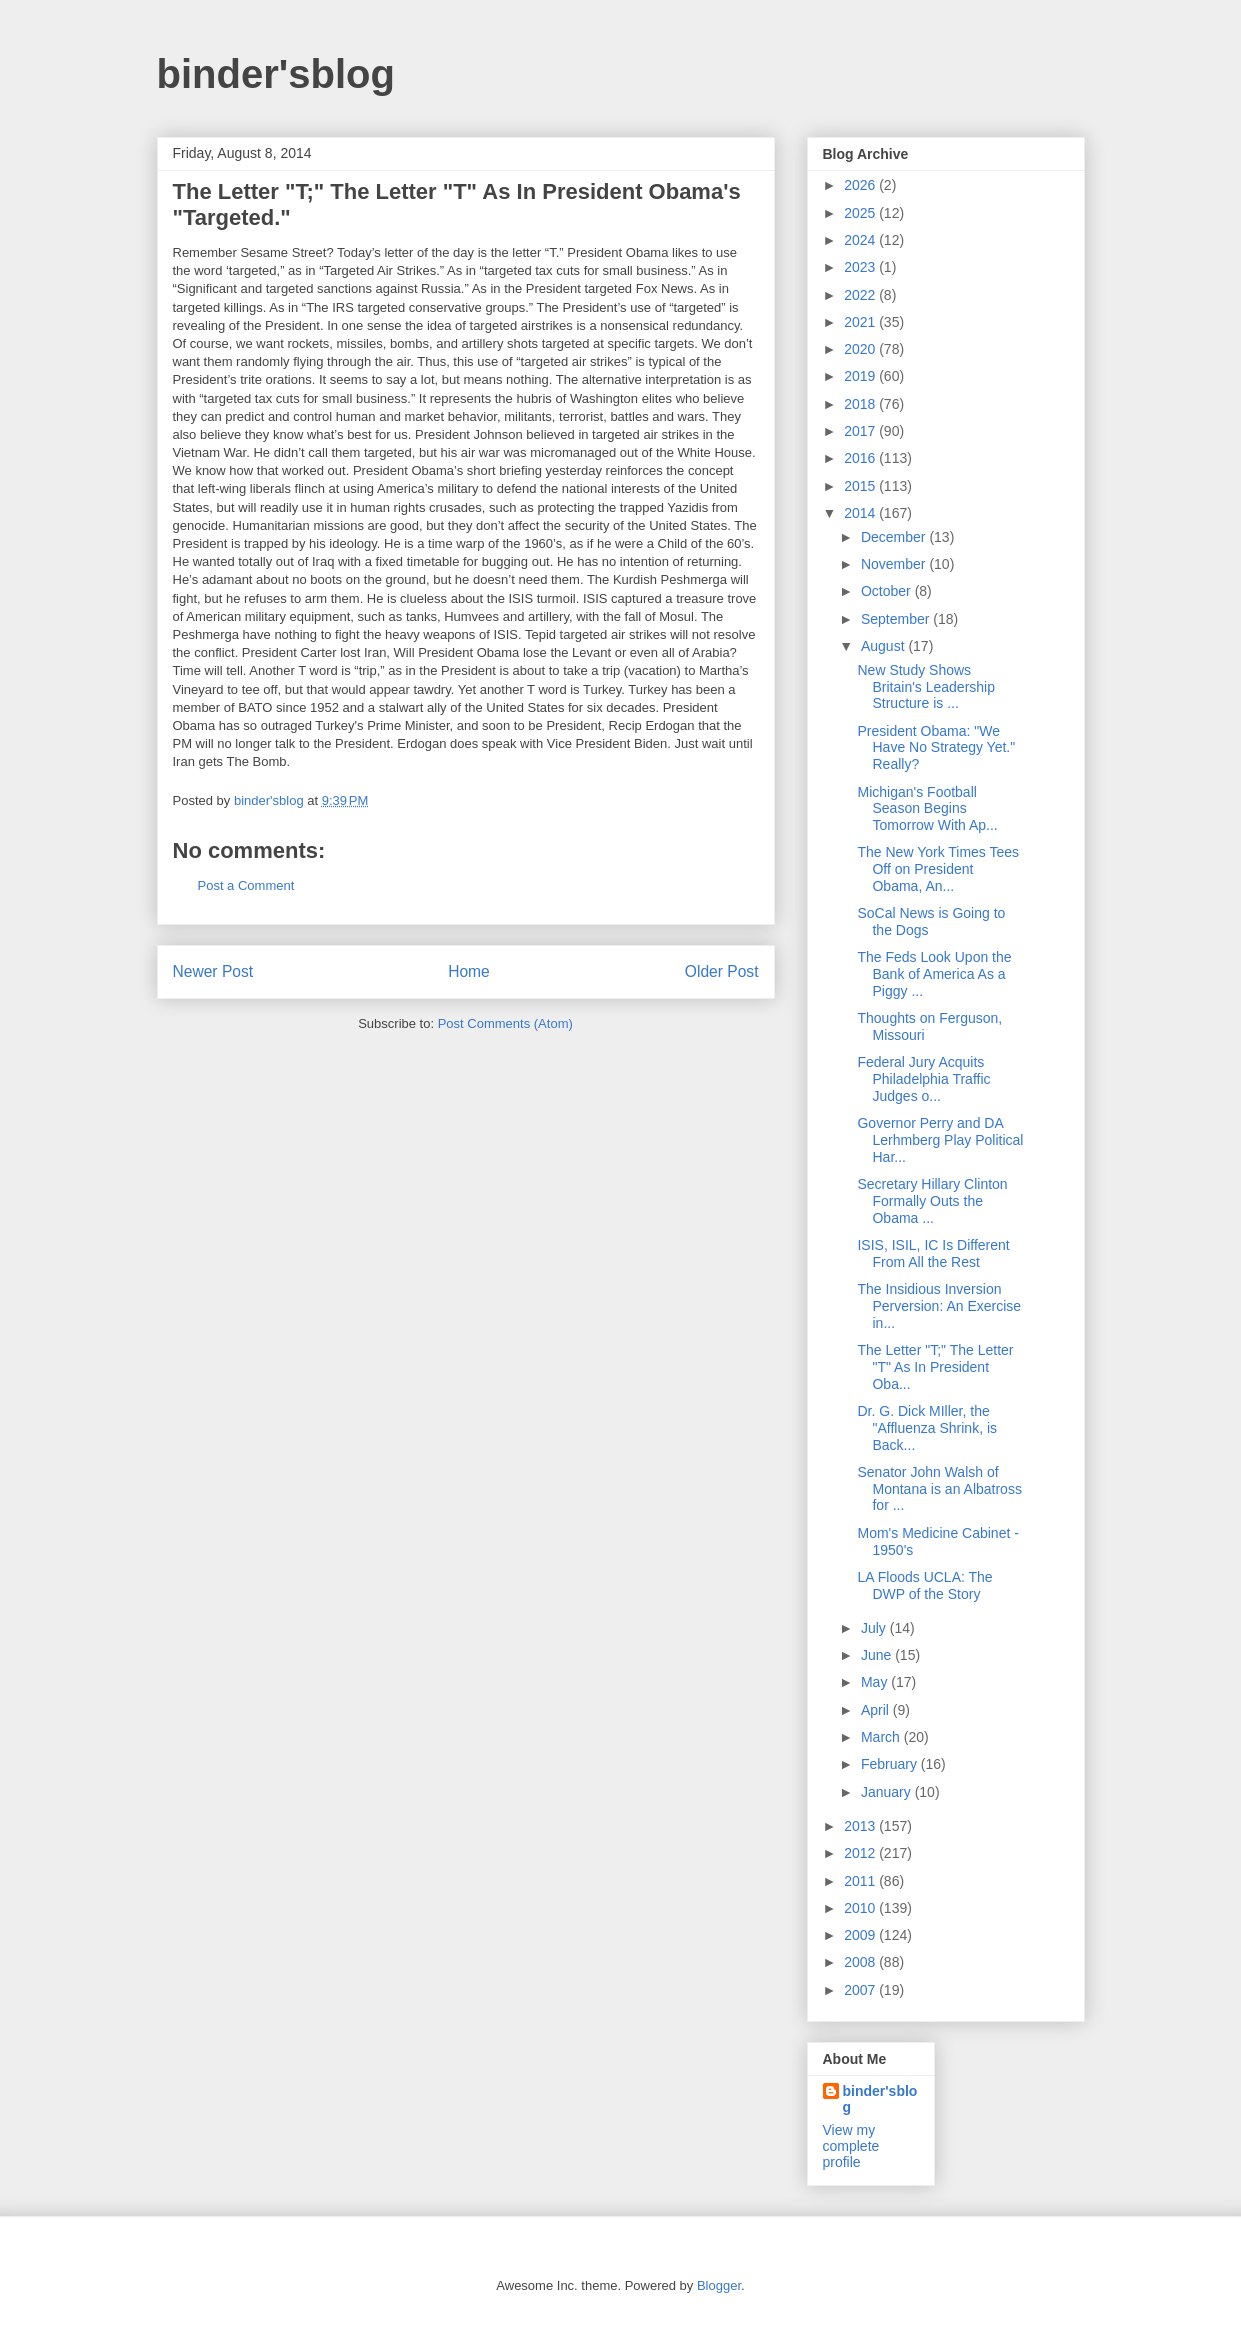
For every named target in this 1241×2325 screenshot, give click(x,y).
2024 (861, 240)
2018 (861, 404)
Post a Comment (246, 885)
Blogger (719, 2285)
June (878, 1655)
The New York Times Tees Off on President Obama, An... (938, 869)
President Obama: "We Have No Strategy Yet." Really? (936, 748)
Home (469, 971)
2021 (861, 322)
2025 (861, 213)
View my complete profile (851, 2146)
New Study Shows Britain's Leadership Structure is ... (926, 687)
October (888, 591)
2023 (861, 267)
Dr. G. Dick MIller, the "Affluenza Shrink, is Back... (927, 1428)
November (895, 564)
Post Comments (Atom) (505, 1023)
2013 (861, 1826)
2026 (861, 185)
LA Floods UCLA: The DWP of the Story (924, 1585)
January (888, 1792)
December (895, 537)
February (891, 1764)
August (884, 646)
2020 (861, 349)
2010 (861, 1908)
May (876, 1682)
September (897, 619)
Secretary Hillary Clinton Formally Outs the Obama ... (932, 1201)
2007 (861, 1990)
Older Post (722, 971)
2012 (861, 1853)
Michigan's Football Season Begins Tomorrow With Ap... (927, 809)
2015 (861, 486)
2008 (861, 1962)
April (877, 1710)
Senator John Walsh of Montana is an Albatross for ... (939, 1489)
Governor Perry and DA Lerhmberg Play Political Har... (940, 1140)
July (875, 1628)
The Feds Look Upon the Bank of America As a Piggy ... (934, 974)
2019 (861, 376)
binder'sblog (276, 74)
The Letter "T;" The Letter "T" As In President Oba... (935, 1367)
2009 (861, 1935)
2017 (861, 431)
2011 (861, 1881)
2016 (861, 458)
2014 (861, 513)
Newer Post (213, 971)
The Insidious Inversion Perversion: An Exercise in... (939, 1306)
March (882, 1737)
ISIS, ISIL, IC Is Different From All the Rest (933, 1253)
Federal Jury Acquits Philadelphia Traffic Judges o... (923, 1079)
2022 (861, 295)
